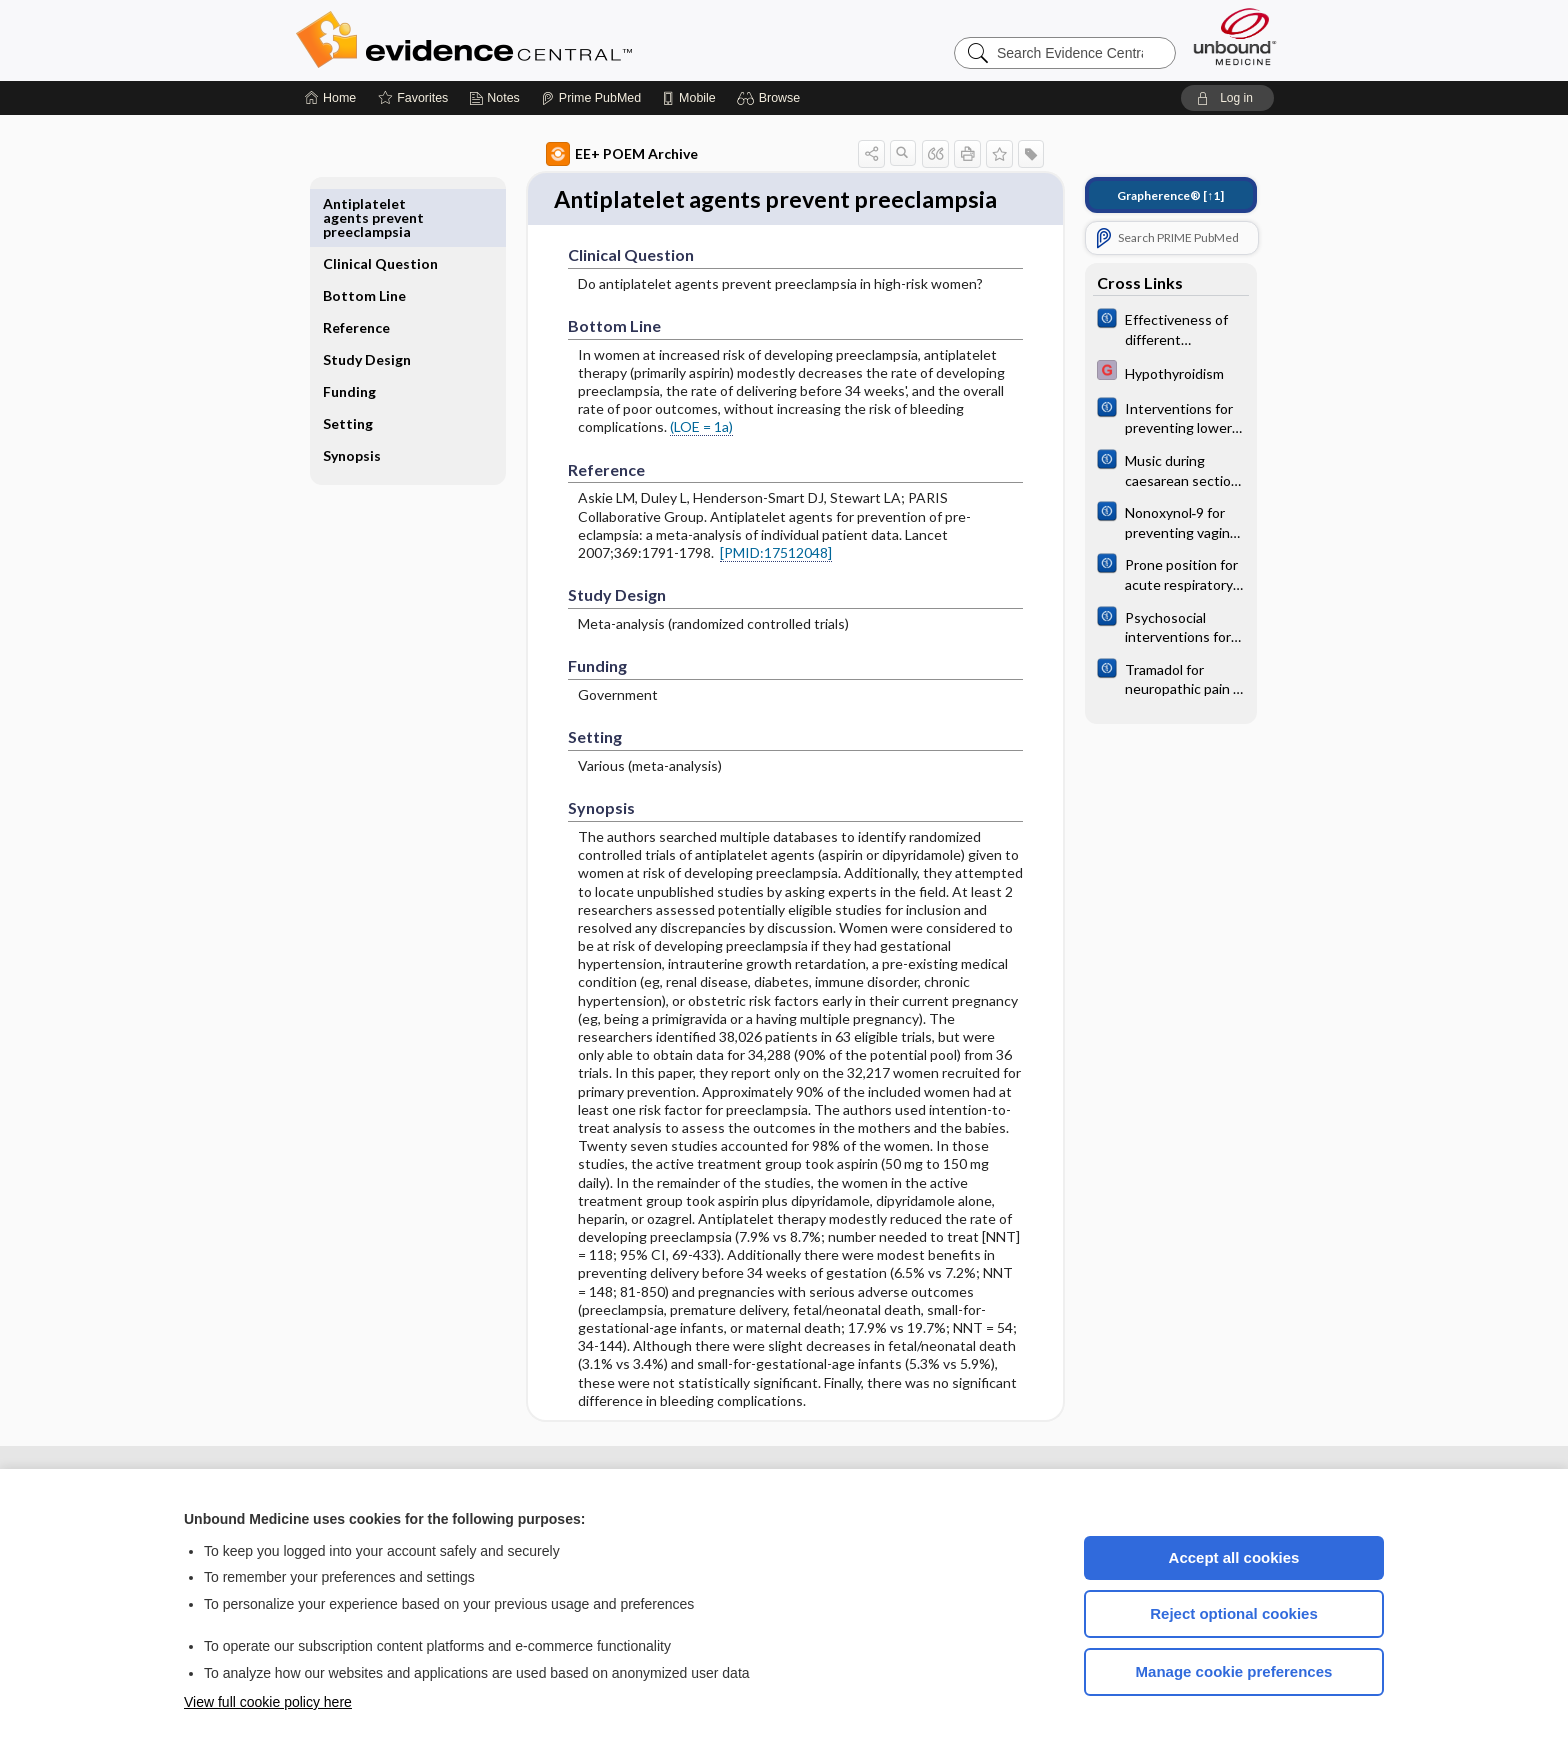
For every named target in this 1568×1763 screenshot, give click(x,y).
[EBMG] (1148, 372)
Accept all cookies (1234, 1557)
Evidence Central (544, 40)
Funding (372, 359)
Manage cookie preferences (1234, 1671)
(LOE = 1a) (678, 462)
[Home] (330, 98)
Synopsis (375, 423)
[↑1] (1147, 195)
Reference (379, 281)
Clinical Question (377, 210)
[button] (771, 98)
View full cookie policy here (268, 1702)
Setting (371, 391)
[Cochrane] (1148, 328)
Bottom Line (387, 249)
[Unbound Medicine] (1235, 36)
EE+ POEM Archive (599, 154)
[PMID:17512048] (753, 588)
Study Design (369, 320)
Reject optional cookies (1234, 1613)
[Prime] (591, 98)
